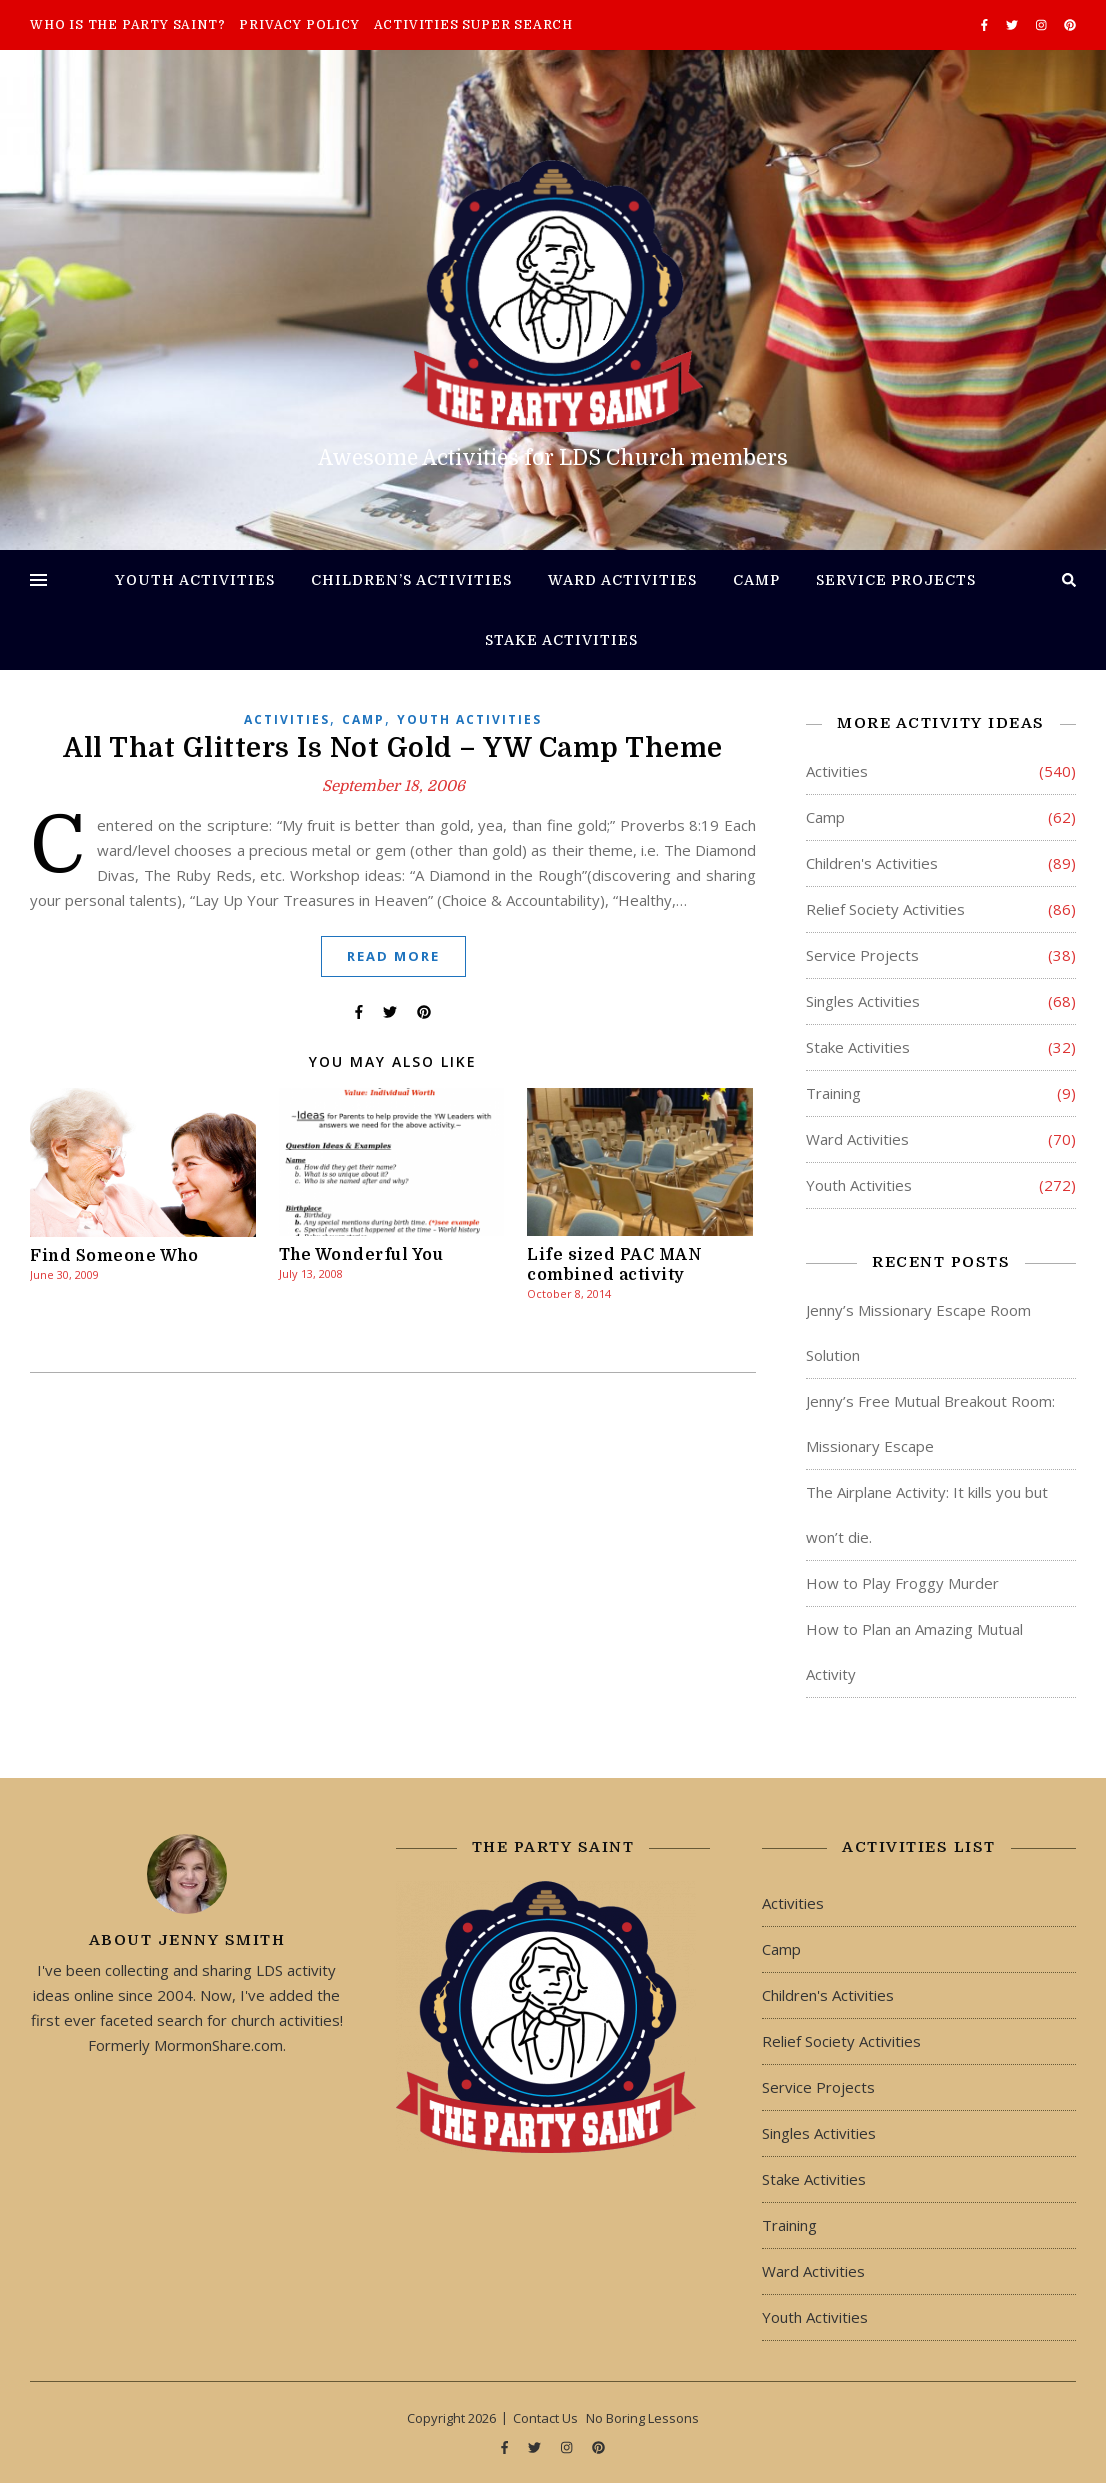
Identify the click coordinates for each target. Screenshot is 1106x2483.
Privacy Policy (299, 25)
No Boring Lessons (642, 2418)
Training (833, 1093)
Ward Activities (622, 580)
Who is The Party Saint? (127, 25)
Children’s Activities (411, 580)
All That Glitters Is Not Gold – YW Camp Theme (393, 748)
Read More (393, 956)
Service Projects (896, 580)
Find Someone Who (114, 1256)
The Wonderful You (361, 1255)
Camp (756, 580)
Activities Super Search (473, 25)
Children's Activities (872, 863)
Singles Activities (863, 1001)
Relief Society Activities (885, 909)
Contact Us (545, 2418)
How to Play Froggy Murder (902, 1583)
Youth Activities (195, 580)
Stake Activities (561, 640)
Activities (287, 719)
